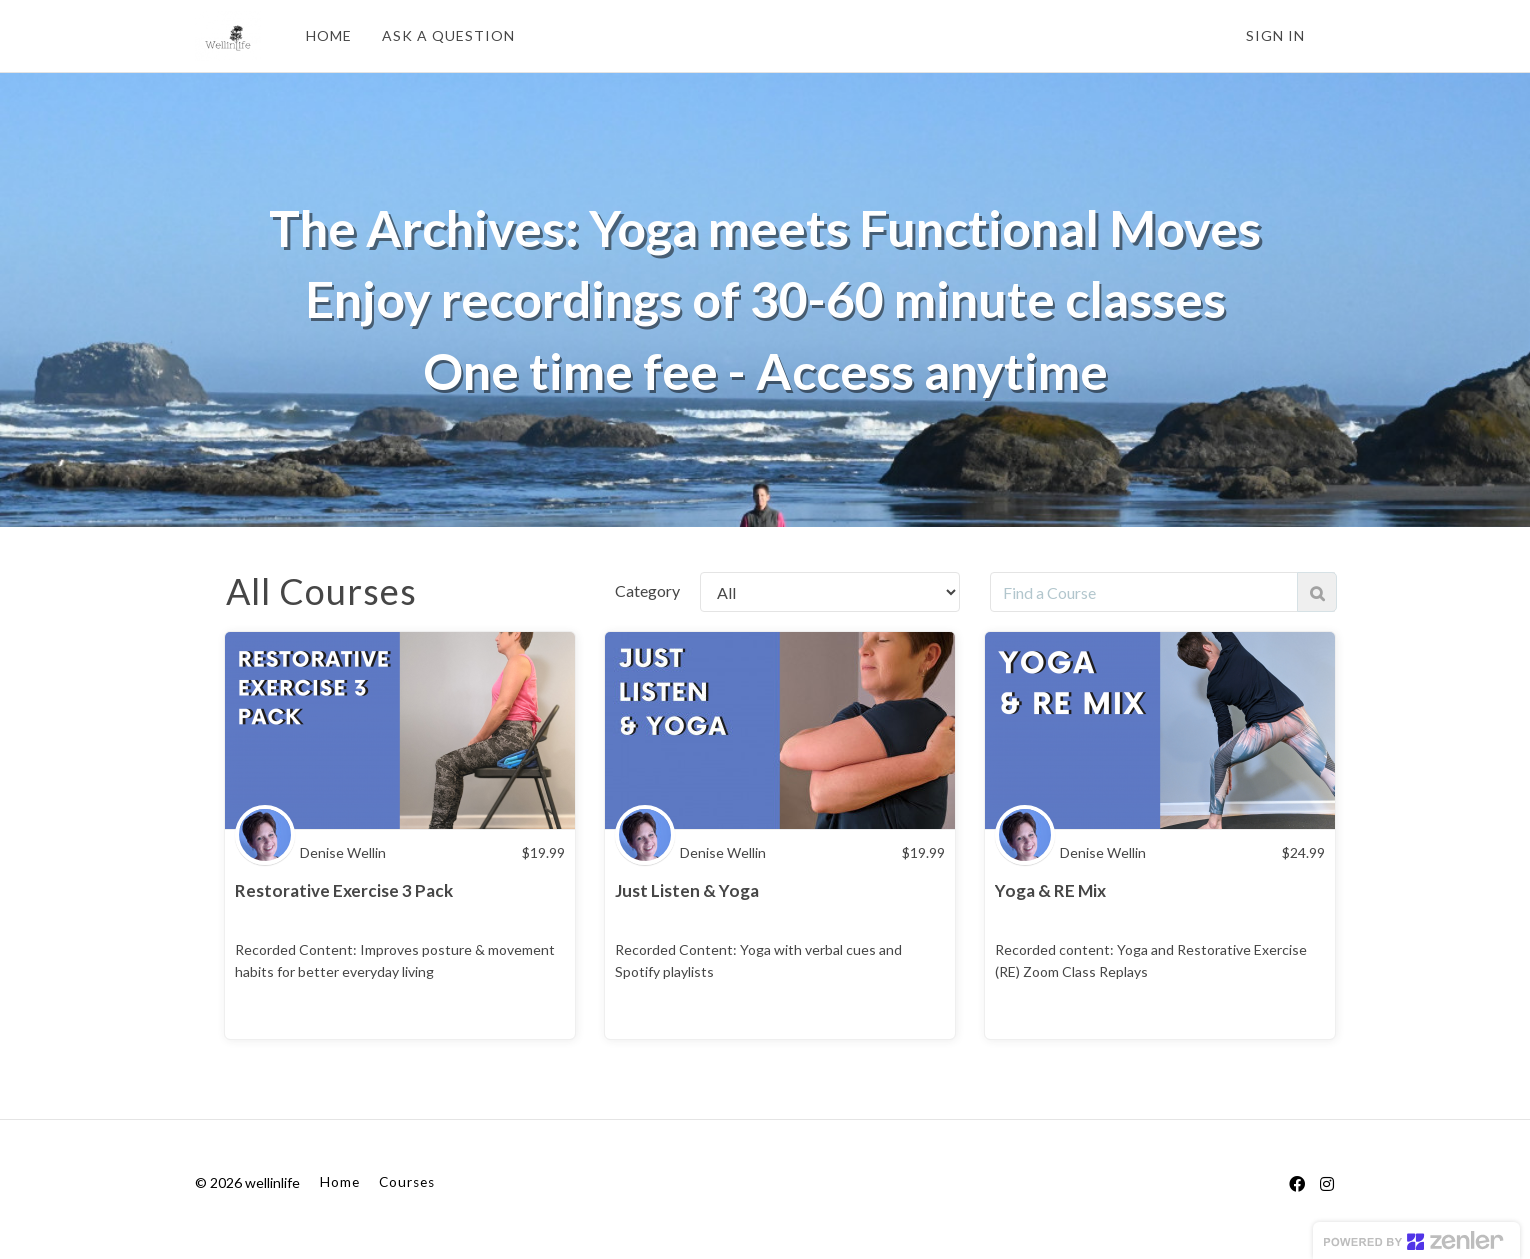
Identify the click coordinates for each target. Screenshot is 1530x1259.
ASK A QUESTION (448, 35)
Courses (407, 1182)
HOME (329, 35)
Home (340, 1182)
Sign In (1275, 35)
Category (647, 590)
